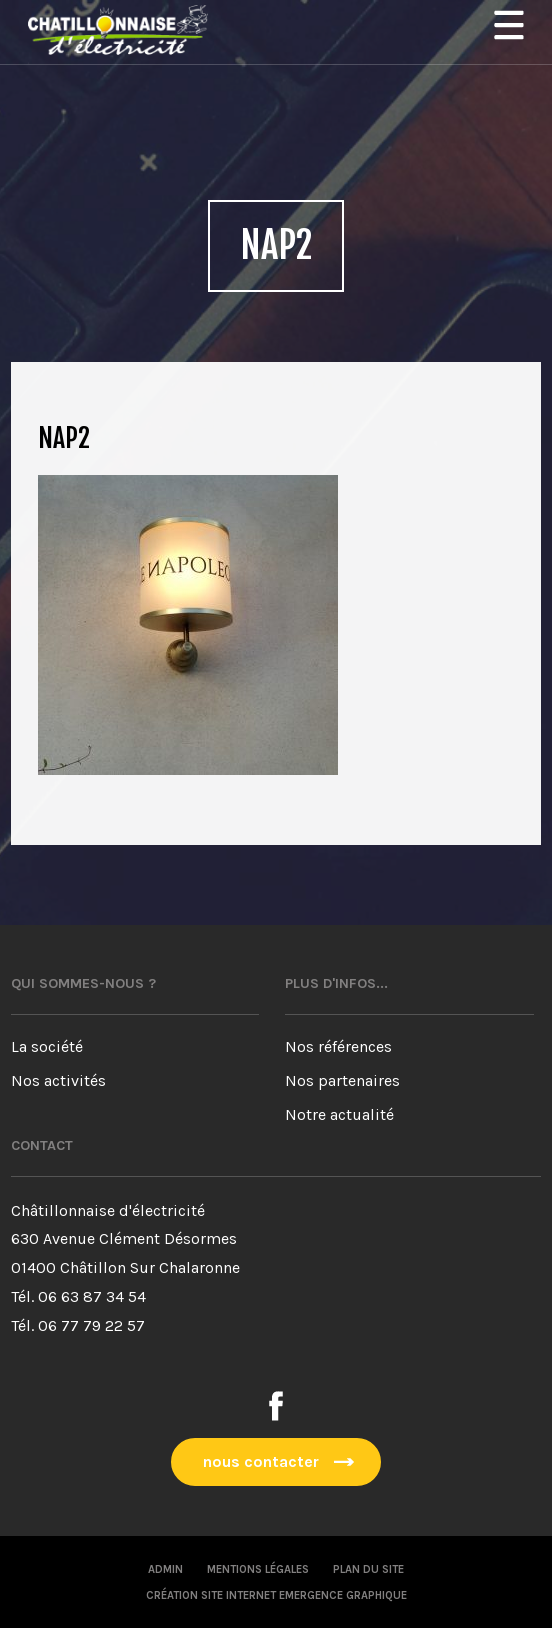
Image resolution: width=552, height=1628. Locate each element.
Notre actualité (339, 1114)
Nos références (338, 1046)
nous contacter (261, 1461)
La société (47, 1046)
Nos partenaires (342, 1080)
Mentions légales (258, 1569)
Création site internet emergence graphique (276, 1595)
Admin (165, 1569)
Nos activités (58, 1080)
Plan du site (368, 1569)
